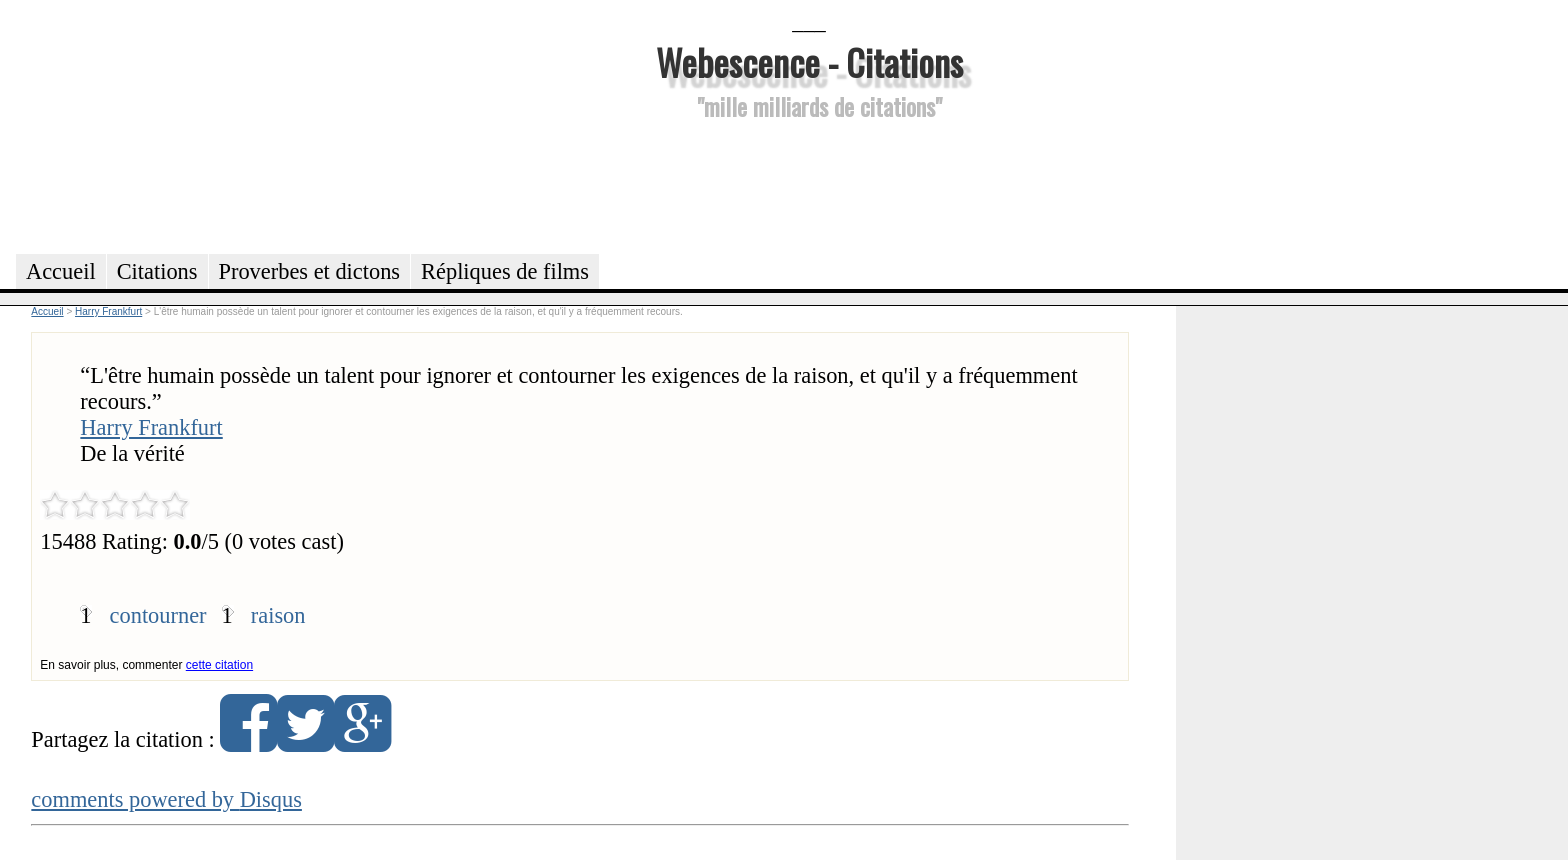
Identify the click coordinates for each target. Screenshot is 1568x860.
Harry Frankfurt (151, 427)
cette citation (219, 665)
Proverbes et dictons (310, 271)
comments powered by (166, 799)
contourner (158, 615)
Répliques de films (505, 271)
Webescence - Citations (809, 61)
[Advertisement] (809, 184)
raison (278, 615)
